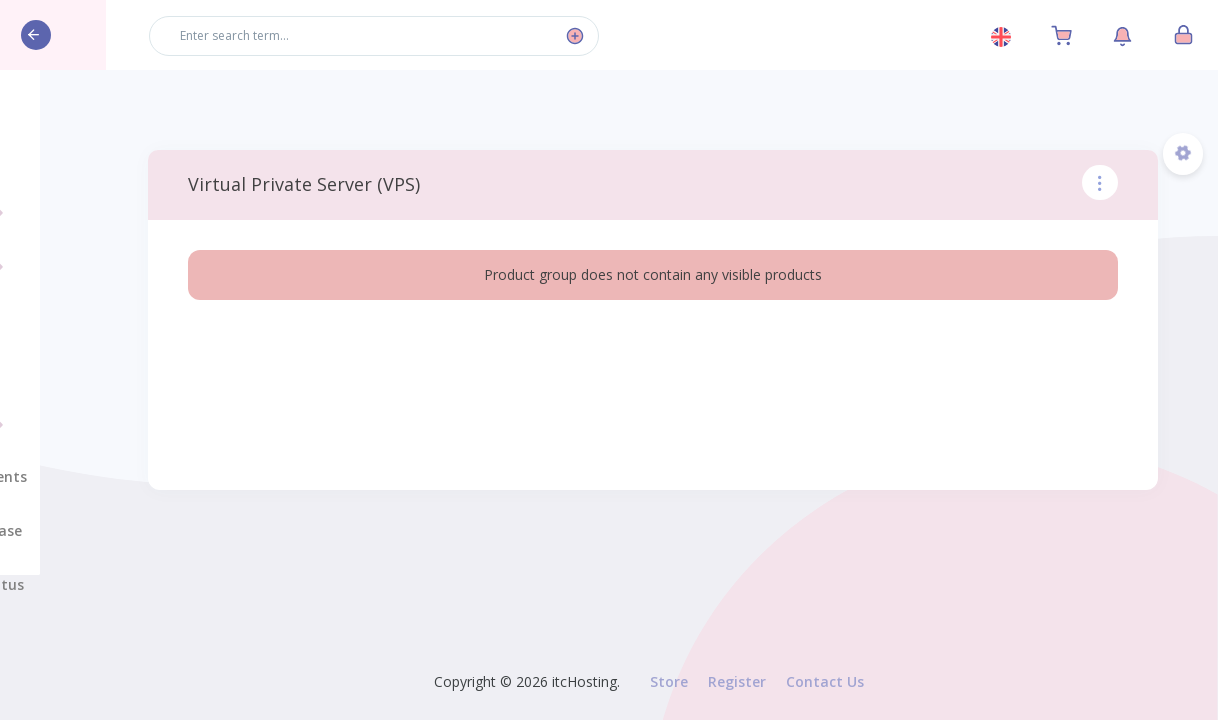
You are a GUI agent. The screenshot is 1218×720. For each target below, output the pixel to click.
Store (669, 681)
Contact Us (825, 681)
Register (737, 681)
